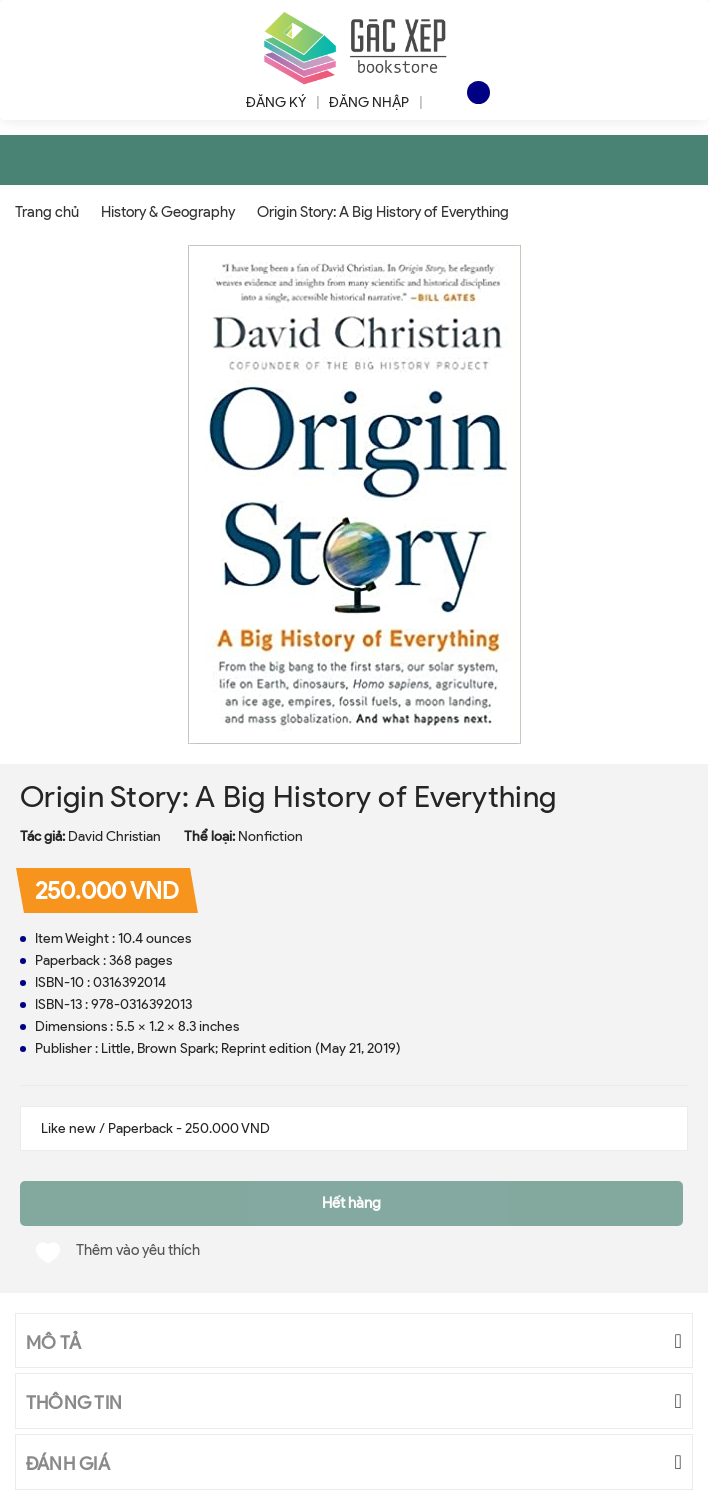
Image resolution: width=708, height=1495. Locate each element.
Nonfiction (270, 836)
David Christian (114, 836)
